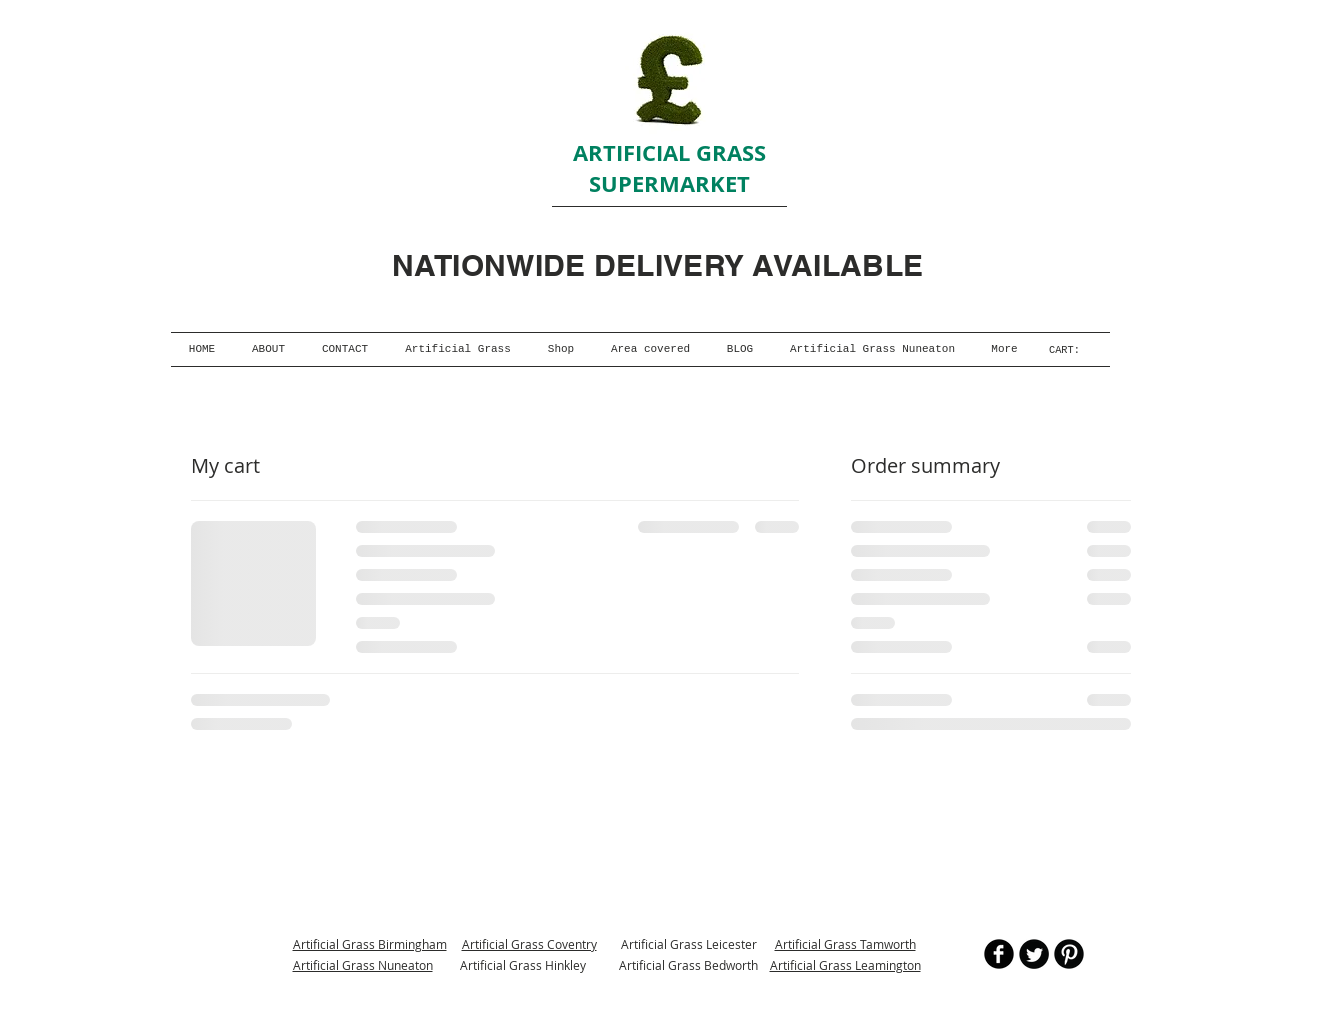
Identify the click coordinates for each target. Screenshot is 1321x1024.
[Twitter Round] (1034, 954)
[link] (1070, 350)
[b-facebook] (999, 954)
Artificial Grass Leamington (845, 965)
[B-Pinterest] (1069, 954)
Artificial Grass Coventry (529, 944)
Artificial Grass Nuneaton (363, 965)
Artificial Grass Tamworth (845, 944)
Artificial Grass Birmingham (370, 944)
